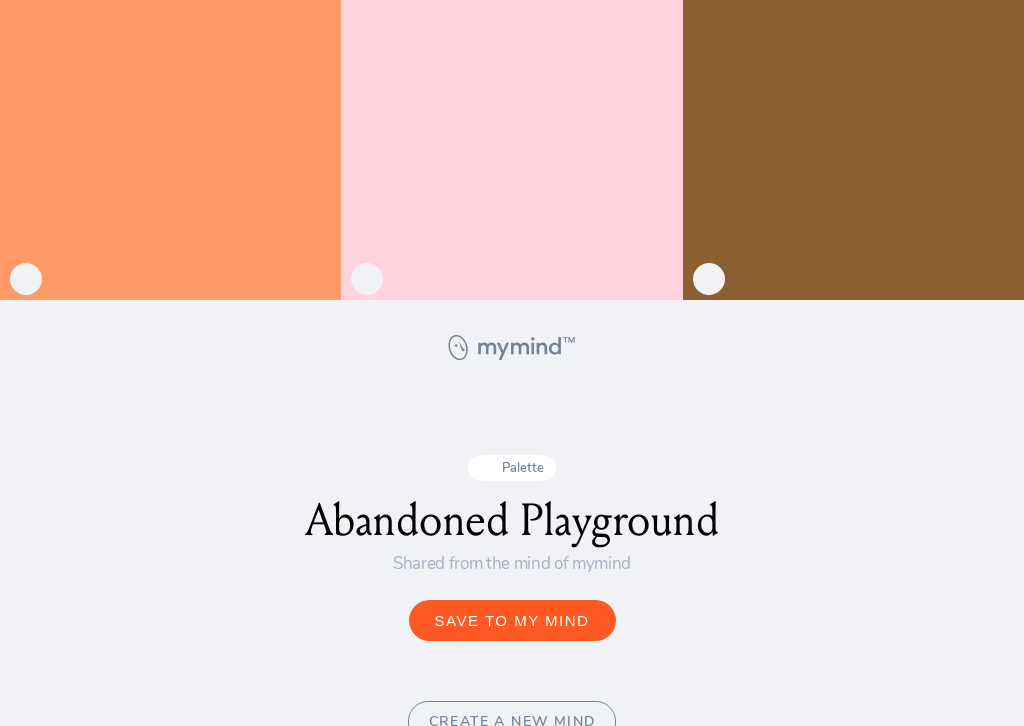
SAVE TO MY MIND (512, 620)
